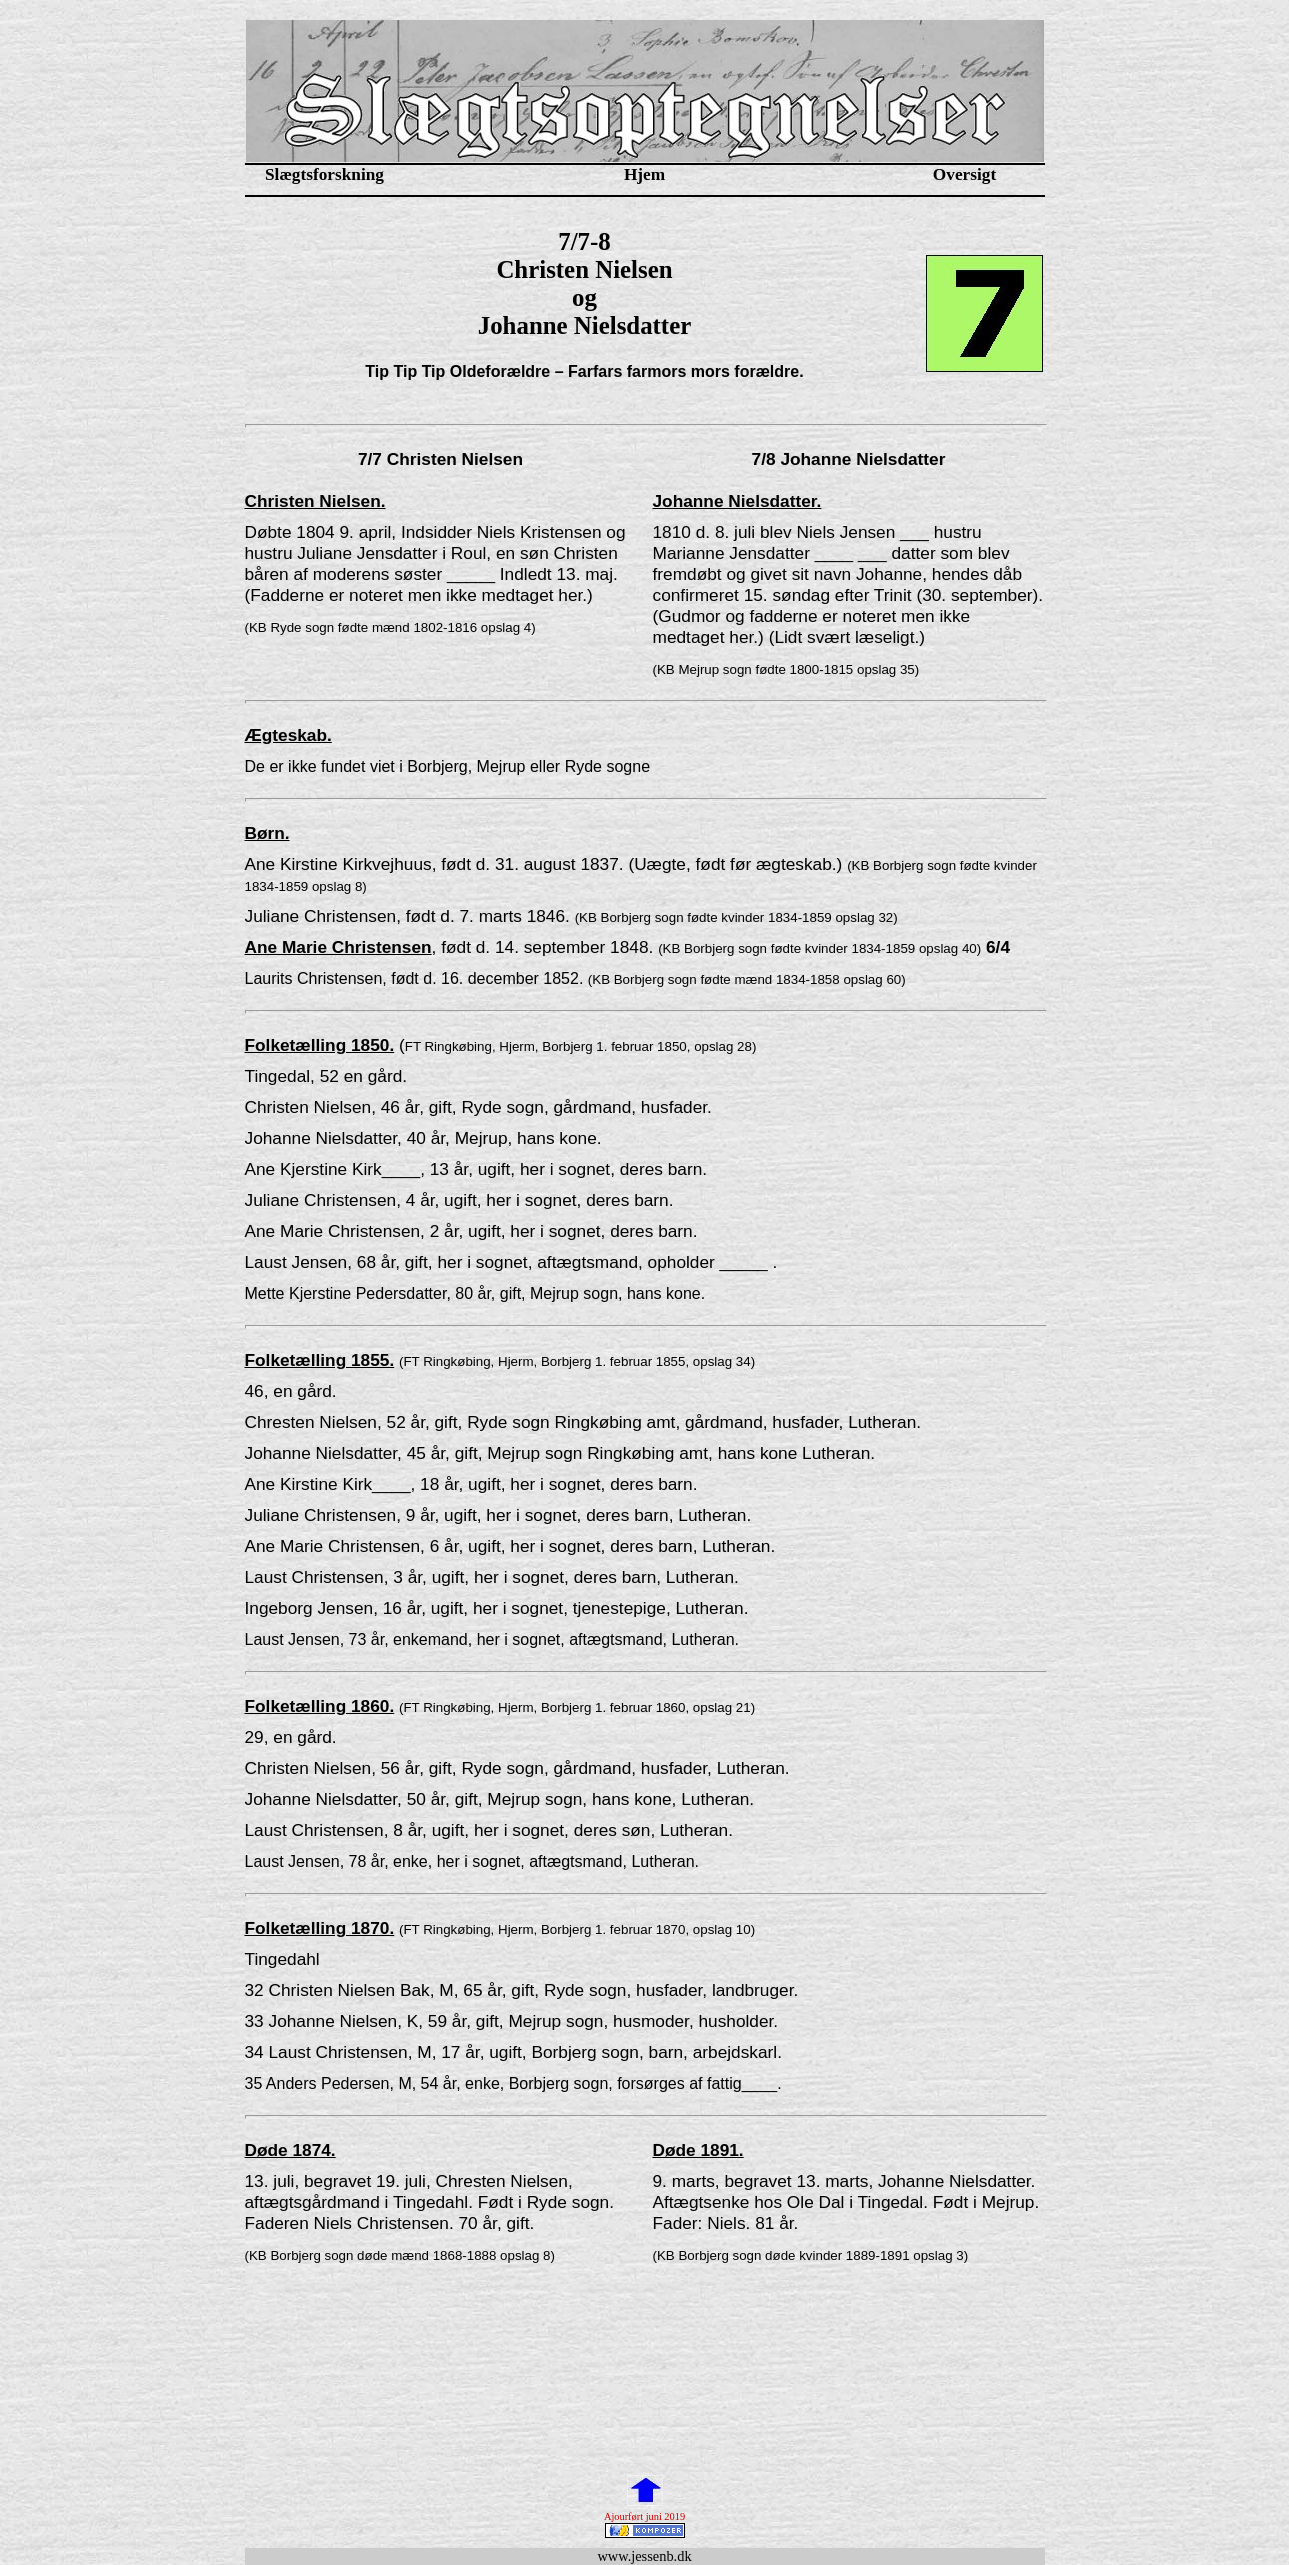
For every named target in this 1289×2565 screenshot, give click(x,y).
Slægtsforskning (324, 174)
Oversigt (964, 174)
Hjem (644, 174)
